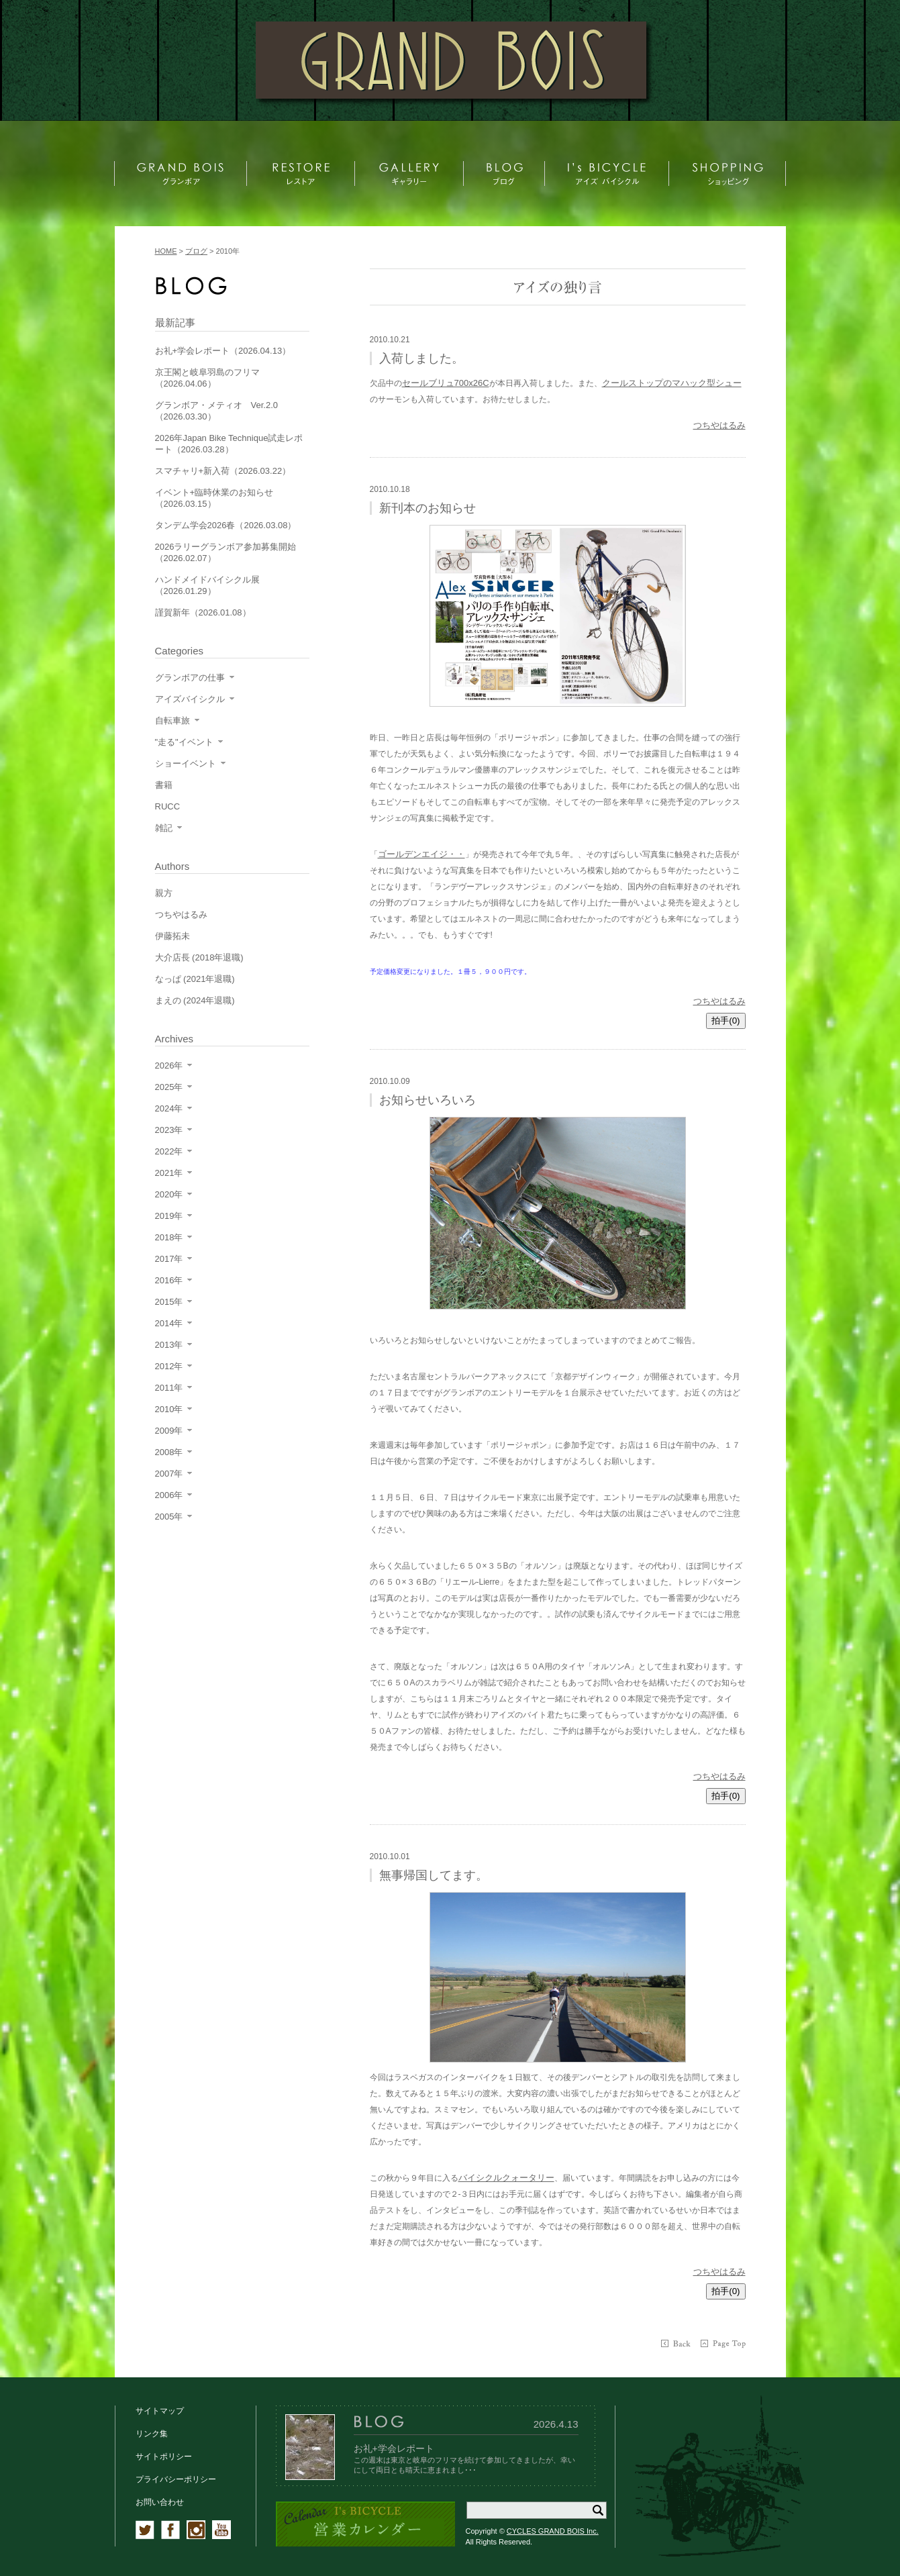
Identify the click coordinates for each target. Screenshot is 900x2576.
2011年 (169, 1388)
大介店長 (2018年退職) (199, 957)
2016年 (169, 1280)
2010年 (169, 1409)
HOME (166, 251)
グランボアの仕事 (190, 678)
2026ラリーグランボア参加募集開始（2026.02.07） (226, 552)
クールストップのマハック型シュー (672, 383)
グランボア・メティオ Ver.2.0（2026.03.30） (216, 411)
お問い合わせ (160, 2502)
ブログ (196, 251)
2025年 (169, 1087)
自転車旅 (172, 720)
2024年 (169, 1108)
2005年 (169, 1517)
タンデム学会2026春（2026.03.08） (226, 525)
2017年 (169, 1259)
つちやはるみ (719, 425)
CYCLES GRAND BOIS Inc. (553, 2531)
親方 (163, 893)
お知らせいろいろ (427, 1100)
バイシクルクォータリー (506, 2178)
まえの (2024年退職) (195, 1000)
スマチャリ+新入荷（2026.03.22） (223, 471)
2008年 (169, 1452)
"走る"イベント (184, 742)
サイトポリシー (164, 2456)
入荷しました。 (421, 358)
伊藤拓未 (172, 936)
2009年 (169, 1431)
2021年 (169, 1173)
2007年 (169, 1474)
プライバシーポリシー (176, 2479)
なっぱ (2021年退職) (195, 979)
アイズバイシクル (190, 699)
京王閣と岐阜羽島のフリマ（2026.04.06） (207, 378)
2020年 (169, 1194)
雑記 (163, 828)
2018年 (169, 1237)
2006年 (169, 1495)
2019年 (169, 1216)
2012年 (169, 1366)
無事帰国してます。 (433, 1875)
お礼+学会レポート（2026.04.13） (223, 351)
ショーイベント (185, 763)
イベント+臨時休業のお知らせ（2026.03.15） (214, 498)
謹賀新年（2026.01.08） (203, 612)
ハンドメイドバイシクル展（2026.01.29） (207, 585)
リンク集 (152, 2433)
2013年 (169, 1345)
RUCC (168, 806)
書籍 (163, 785)
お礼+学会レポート (394, 2448)
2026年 (169, 1065)
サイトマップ (160, 2411)
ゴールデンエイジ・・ (421, 854)
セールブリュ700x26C (445, 383)
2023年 (169, 1130)
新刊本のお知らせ (427, 508)
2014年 (169, 1323)
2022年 (169, 1151)
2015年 (169, 1302)
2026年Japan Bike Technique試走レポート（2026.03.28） (229, 443)
